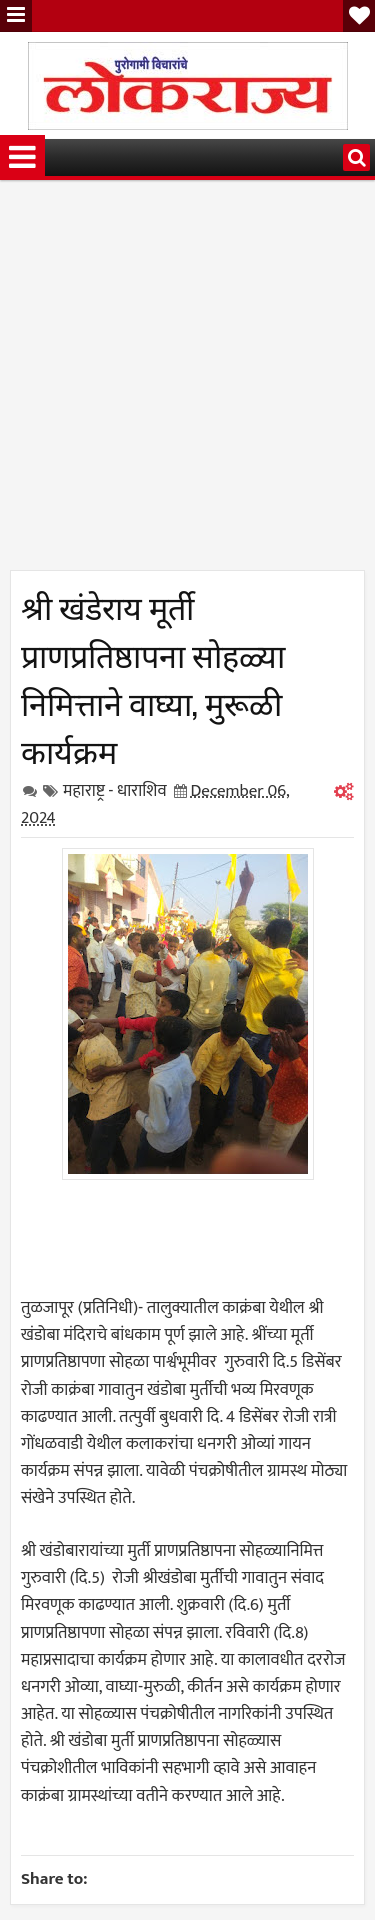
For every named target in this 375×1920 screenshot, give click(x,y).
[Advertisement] (187, 382)
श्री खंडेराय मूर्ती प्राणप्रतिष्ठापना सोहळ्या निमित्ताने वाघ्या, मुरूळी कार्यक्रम (153, 677)
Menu (16, 16)
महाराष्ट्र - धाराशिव (115, 791)
